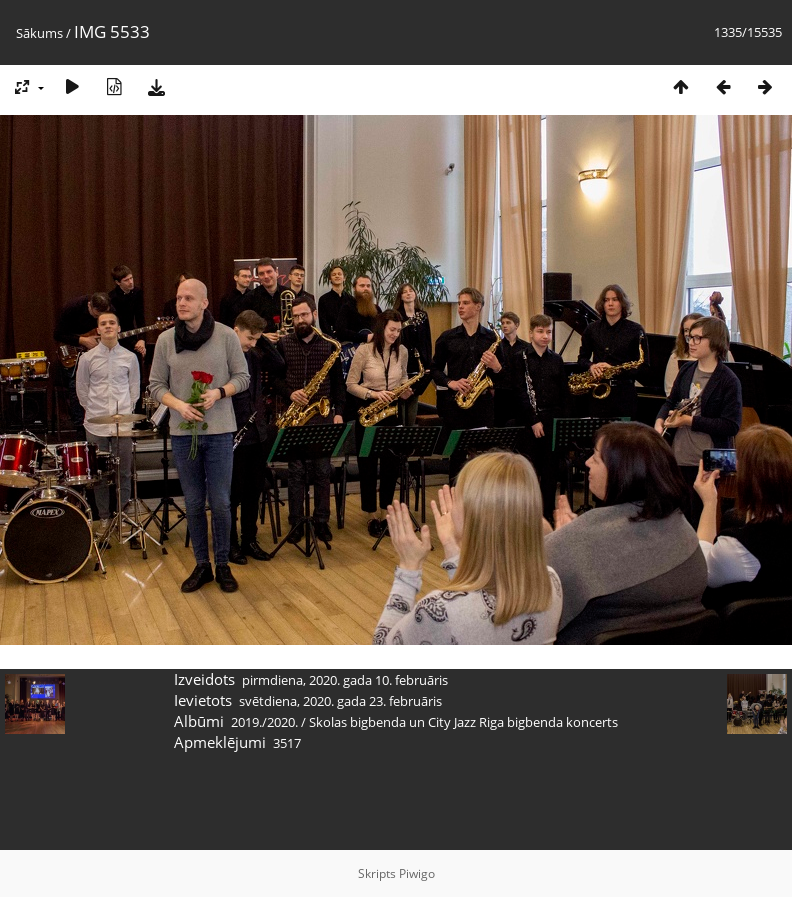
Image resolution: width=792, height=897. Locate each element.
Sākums (39, 33)
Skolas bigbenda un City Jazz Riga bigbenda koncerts (463, 722)
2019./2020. (264, 722)
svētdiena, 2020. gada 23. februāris (340, 701)
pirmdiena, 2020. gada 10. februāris (345, 680)
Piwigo (417, 873)
